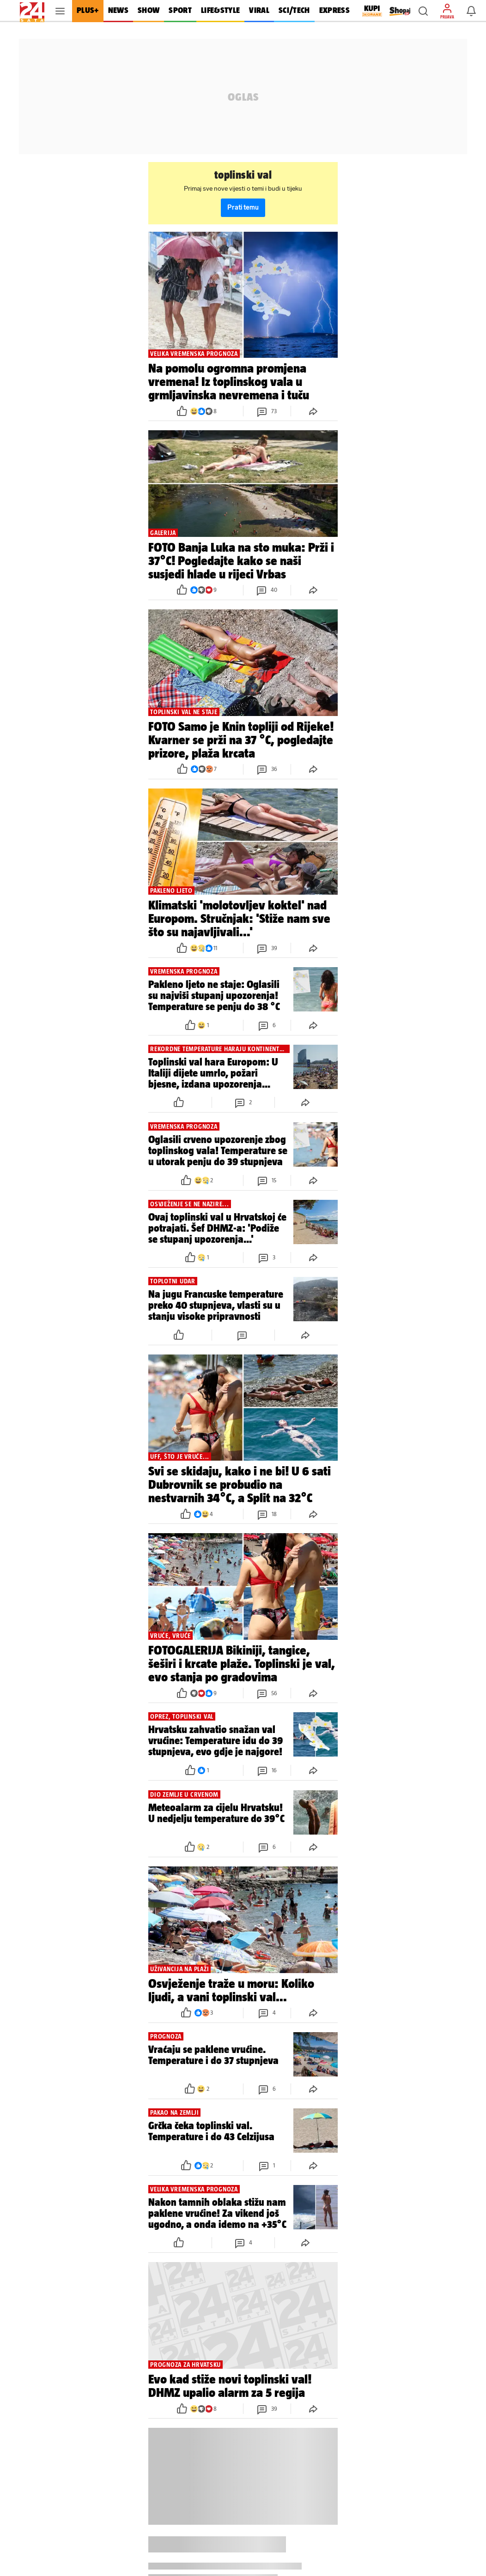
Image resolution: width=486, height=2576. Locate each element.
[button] (423, 11)
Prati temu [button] (243, 207)
